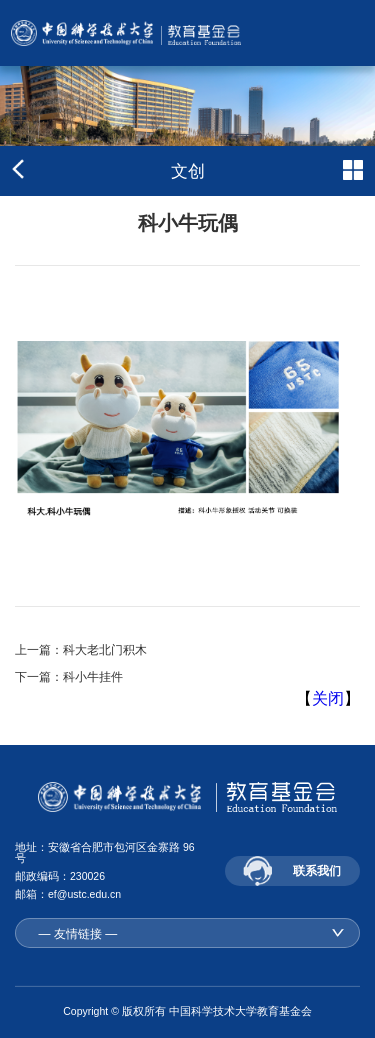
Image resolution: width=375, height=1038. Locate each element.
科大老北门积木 (105, 650)
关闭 (328, 698)
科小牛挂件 (93, 677)
